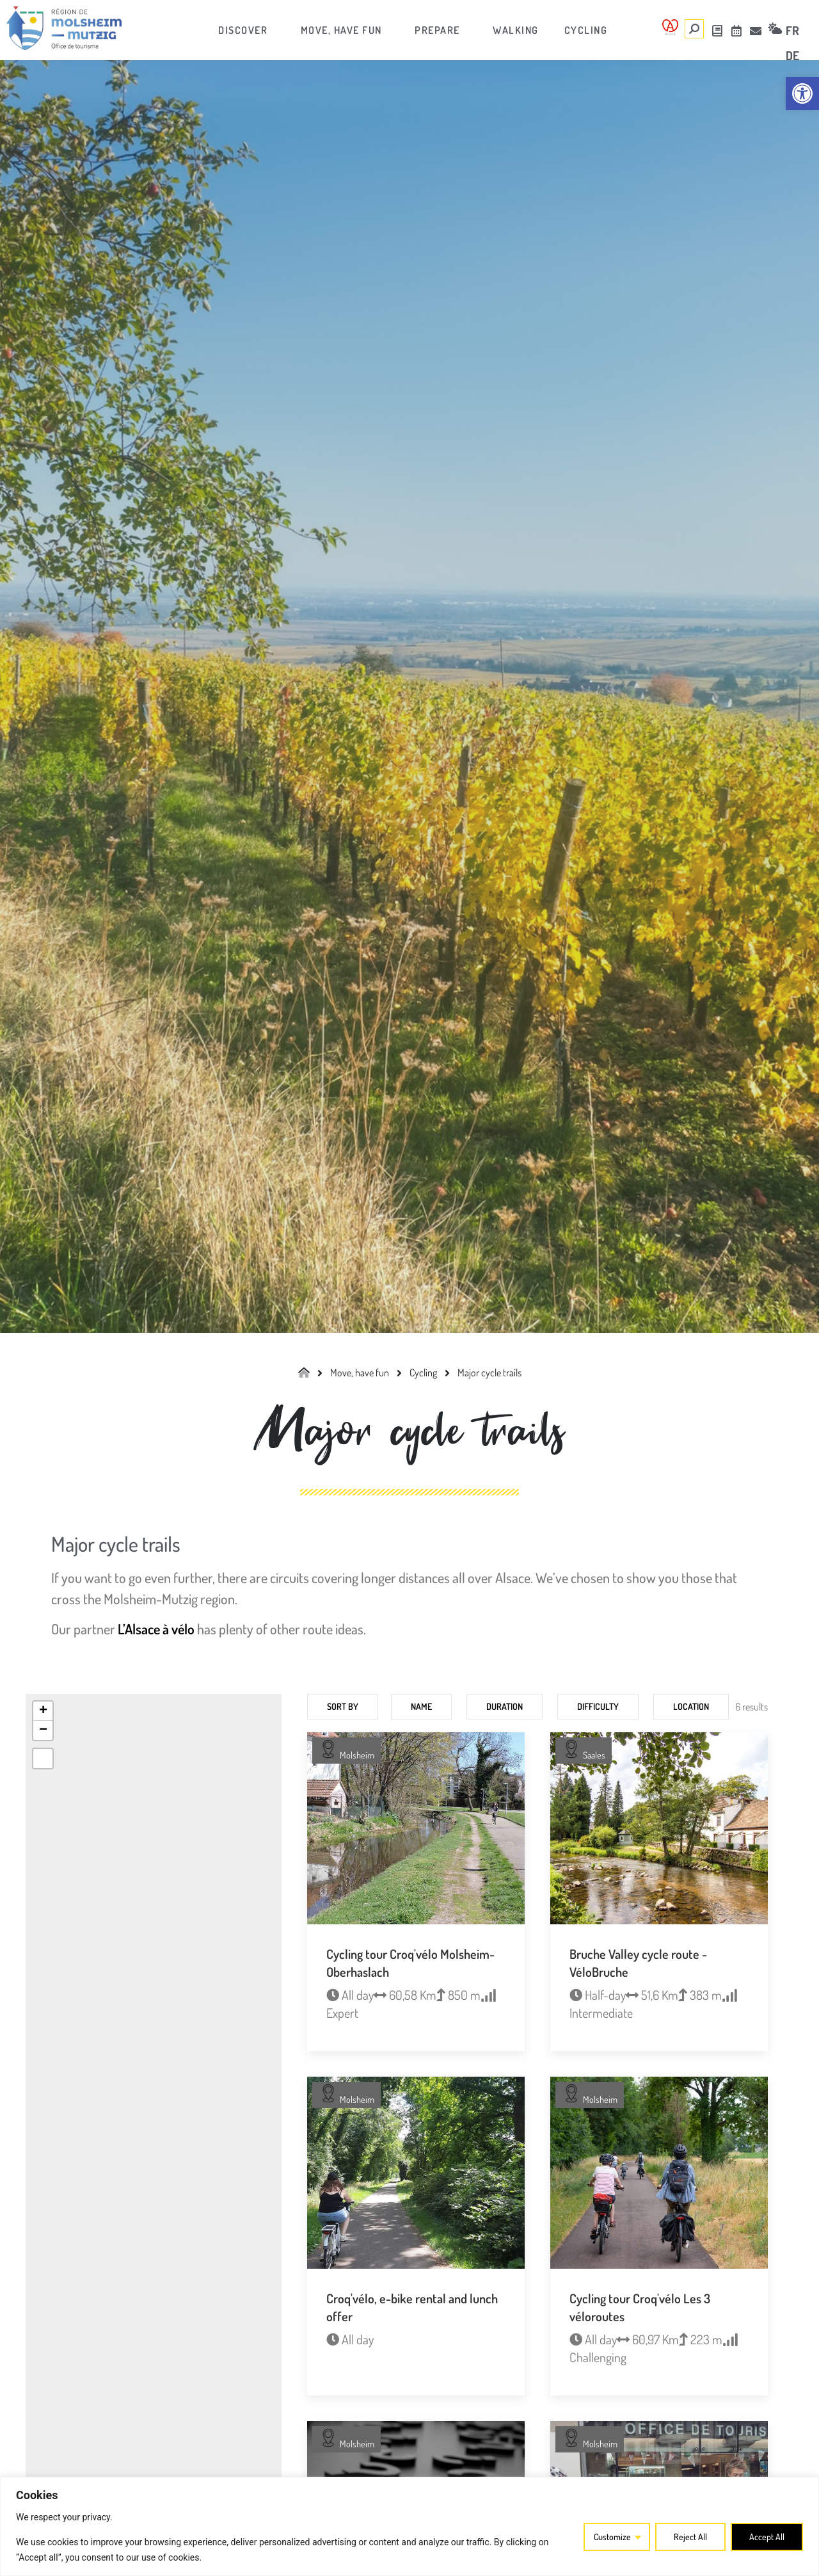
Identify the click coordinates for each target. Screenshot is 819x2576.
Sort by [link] (342, 1706)
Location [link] (691, 1706)
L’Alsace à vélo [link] (156, 1629)
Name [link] (421, 1706)
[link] (802, 93)
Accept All (766, 2536)
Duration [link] (504, 1706)
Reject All (690, 2536)
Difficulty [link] (598, 1706)
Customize (612, 2536)
